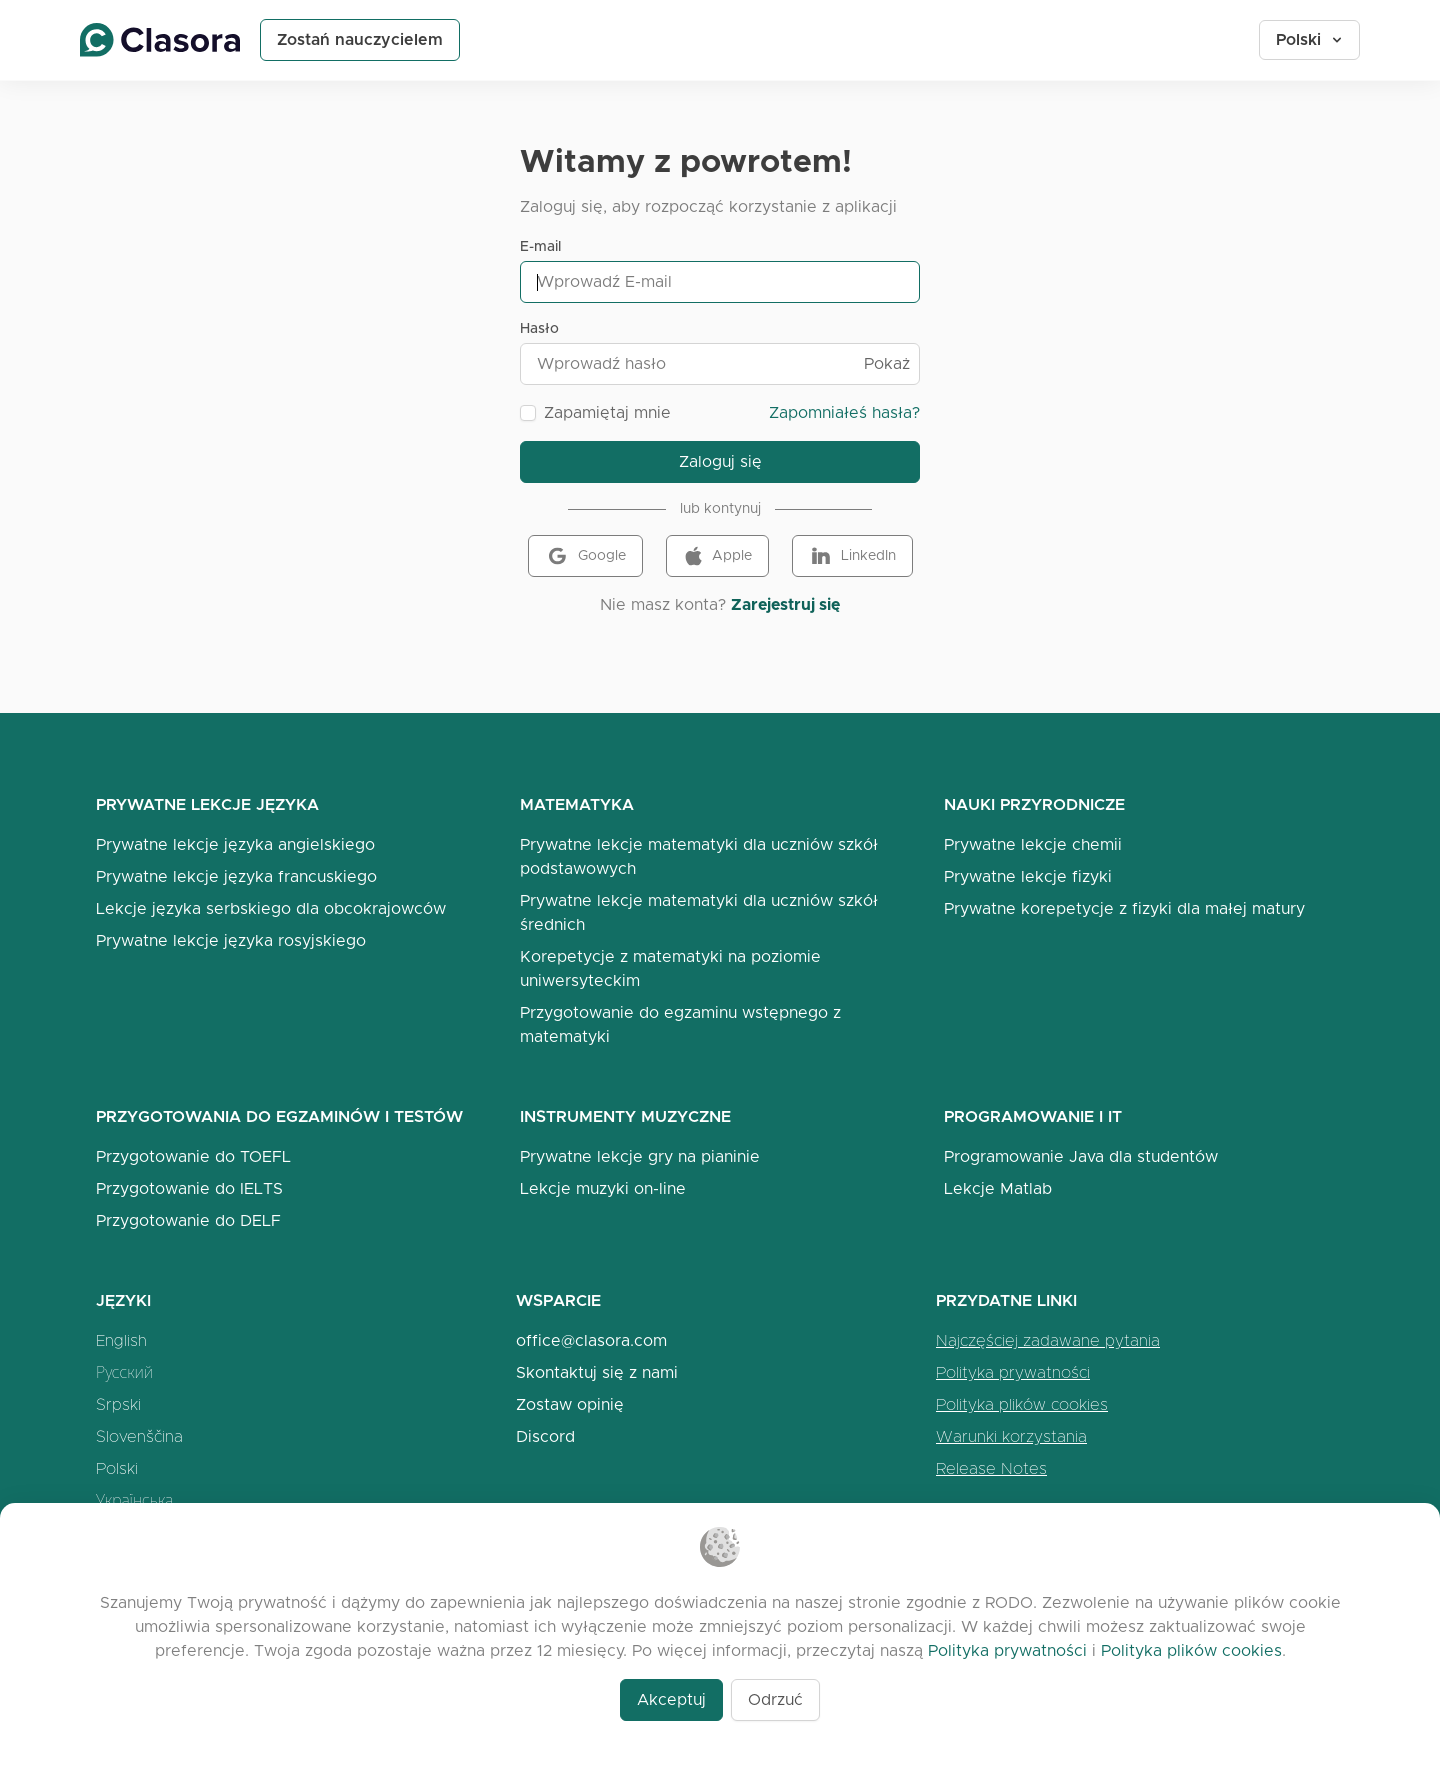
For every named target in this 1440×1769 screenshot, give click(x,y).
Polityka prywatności (1013, 1372)
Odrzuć (775, 1699)
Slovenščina (139, 1436)
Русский (124, 1372)
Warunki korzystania (1011, 1436)
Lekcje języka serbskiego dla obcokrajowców (271, 908)
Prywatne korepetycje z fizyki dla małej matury (1124, 908)
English (121, 1340)
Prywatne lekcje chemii (1033, 844)
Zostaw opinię (570, 1404)
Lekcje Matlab (998, 1188)
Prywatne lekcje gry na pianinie (640, 1156)
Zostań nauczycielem (360, 39)
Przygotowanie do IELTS (189, 1188)
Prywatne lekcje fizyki (1028, 876)
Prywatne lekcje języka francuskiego (236, 876)
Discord (545, 1436)
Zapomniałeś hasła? (844, 412)
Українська (134, 1500)
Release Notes (991, 1468)
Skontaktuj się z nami (597, 1372)
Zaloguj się (720, 461)
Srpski (118, 1404)
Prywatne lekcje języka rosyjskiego (231, 940)
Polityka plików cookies (1022, 1404)
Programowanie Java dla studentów (1081, 1156)
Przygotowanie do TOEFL (193, 1156)
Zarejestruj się (785, 604)
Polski (1310, 39)
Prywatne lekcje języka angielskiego (235, 844)
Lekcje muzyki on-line (603, 1188)
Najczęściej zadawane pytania (1048, 1340)
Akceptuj (671, 1699)
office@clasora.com (591, 1340)
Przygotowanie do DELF (188, 1220)
